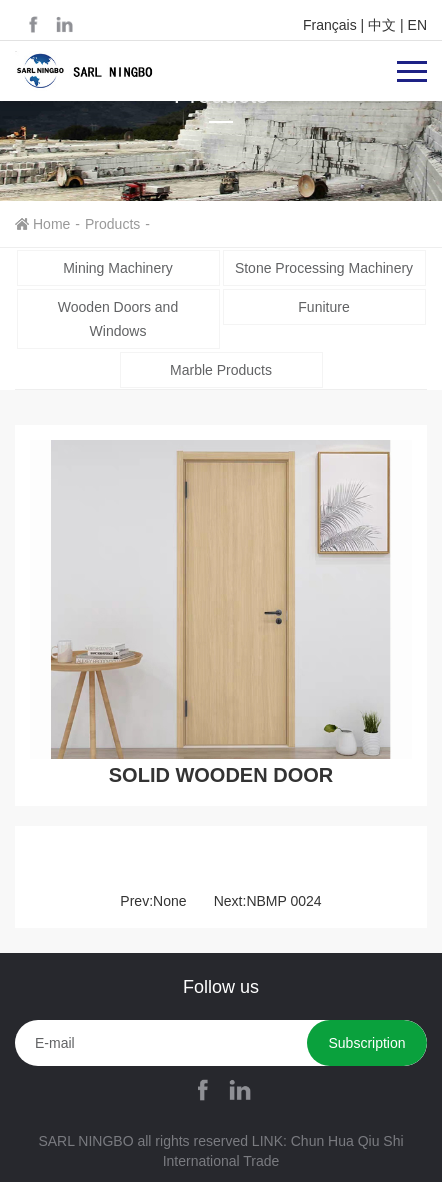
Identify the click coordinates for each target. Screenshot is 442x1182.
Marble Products (221, 370)
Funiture (323, 307)
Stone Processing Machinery (324, 268)
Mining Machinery (118, 268)
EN (417, 25)
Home (51, 224)
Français (330, 25)
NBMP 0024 (283, 901)
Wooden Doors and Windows (118, 319)
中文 (382, 25)
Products (112, 224)
